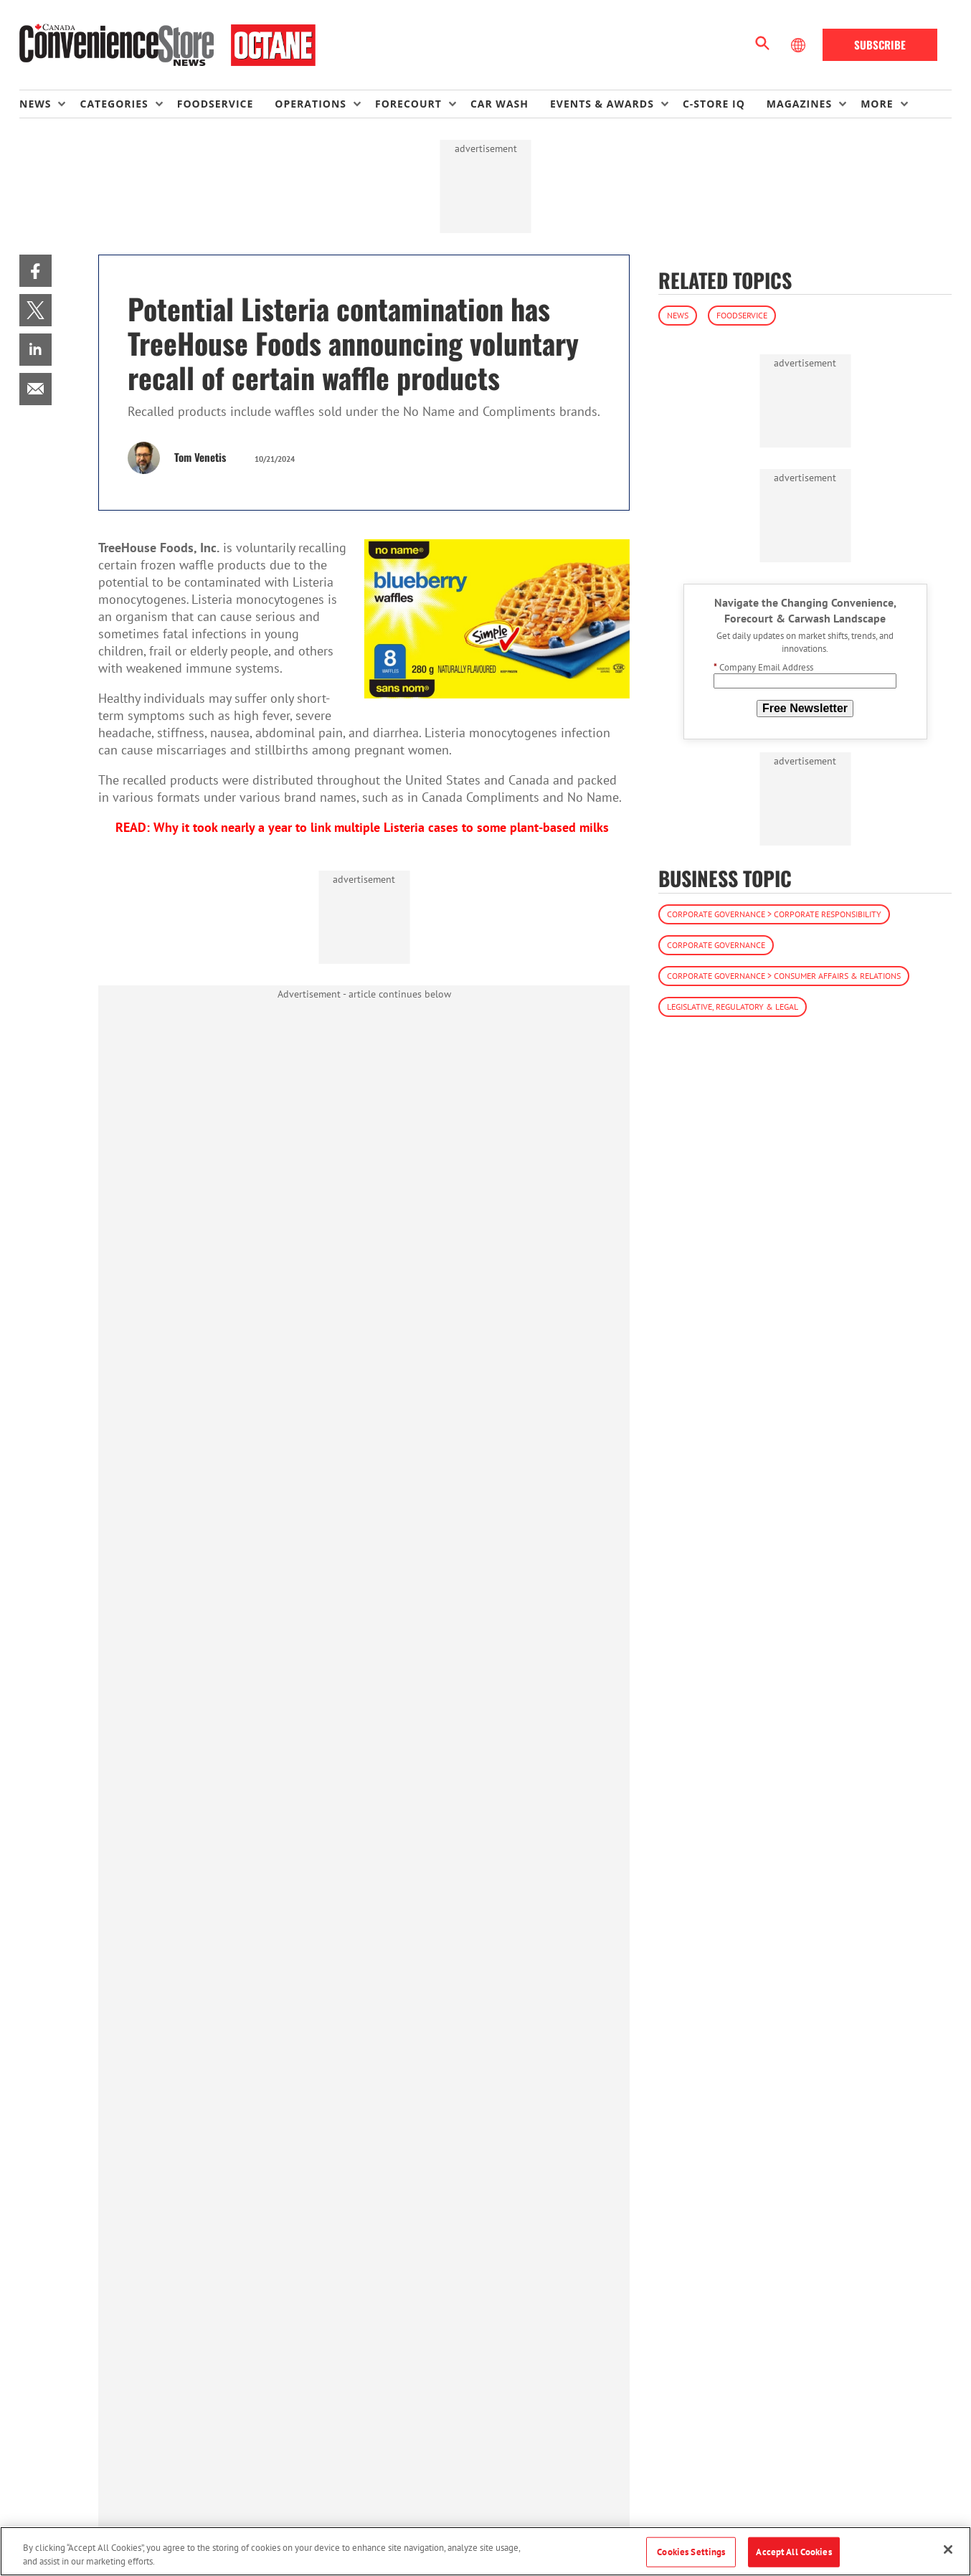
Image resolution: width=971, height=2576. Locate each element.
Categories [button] (114, 103)
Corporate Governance (716, 944)
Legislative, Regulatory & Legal (732, 1006)
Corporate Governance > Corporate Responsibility (774, 914)
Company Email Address (763, 667)
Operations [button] (310, 103)
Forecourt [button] (408, 103)
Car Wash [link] (499, 103)
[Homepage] (167, 45)
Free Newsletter (805, 708)
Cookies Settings (691, 2552)
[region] (485, 2551)
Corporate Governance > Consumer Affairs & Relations (784, 975)
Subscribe (880, 44)
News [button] (35, 103)
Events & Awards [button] (602, 103)
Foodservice (741, 315)
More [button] (877, 103)
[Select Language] (799, 45)
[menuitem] (49, 104)
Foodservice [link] (215, 103)
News (677, 315)
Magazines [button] (799, 103)
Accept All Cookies (793, 2552)
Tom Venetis (200, 457)
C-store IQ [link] (714, 103)
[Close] (948, 2549)
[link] (35, 271)
